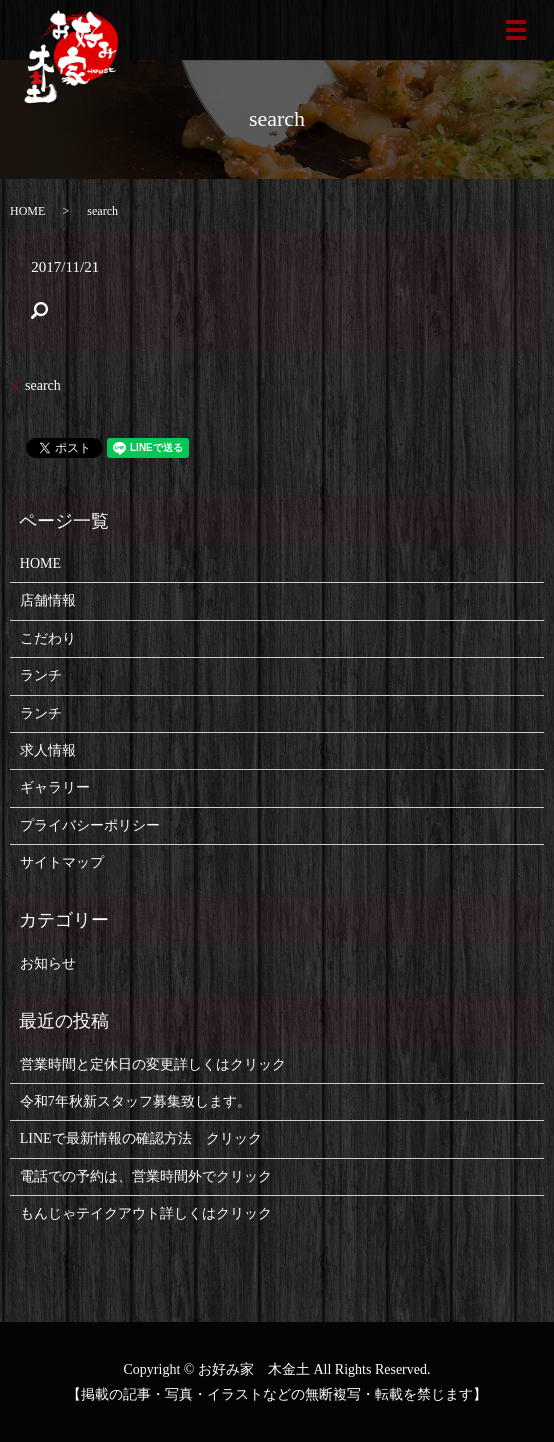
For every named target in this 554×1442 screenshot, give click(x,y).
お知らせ (48, 963)
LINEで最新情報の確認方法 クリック (141, 1138)
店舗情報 (48, 600)
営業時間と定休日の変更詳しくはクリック (153, 1064)
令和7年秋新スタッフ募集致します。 (135, 1101)
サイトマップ (62, 862)
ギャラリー (55, 787)
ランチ (41, 675)
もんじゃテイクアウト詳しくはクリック (146, 1213)
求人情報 (48, 750)
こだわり (48, 638)
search (43, 385)
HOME (27, 211)
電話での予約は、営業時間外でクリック (146, 1176)
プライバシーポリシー (90, 825)
